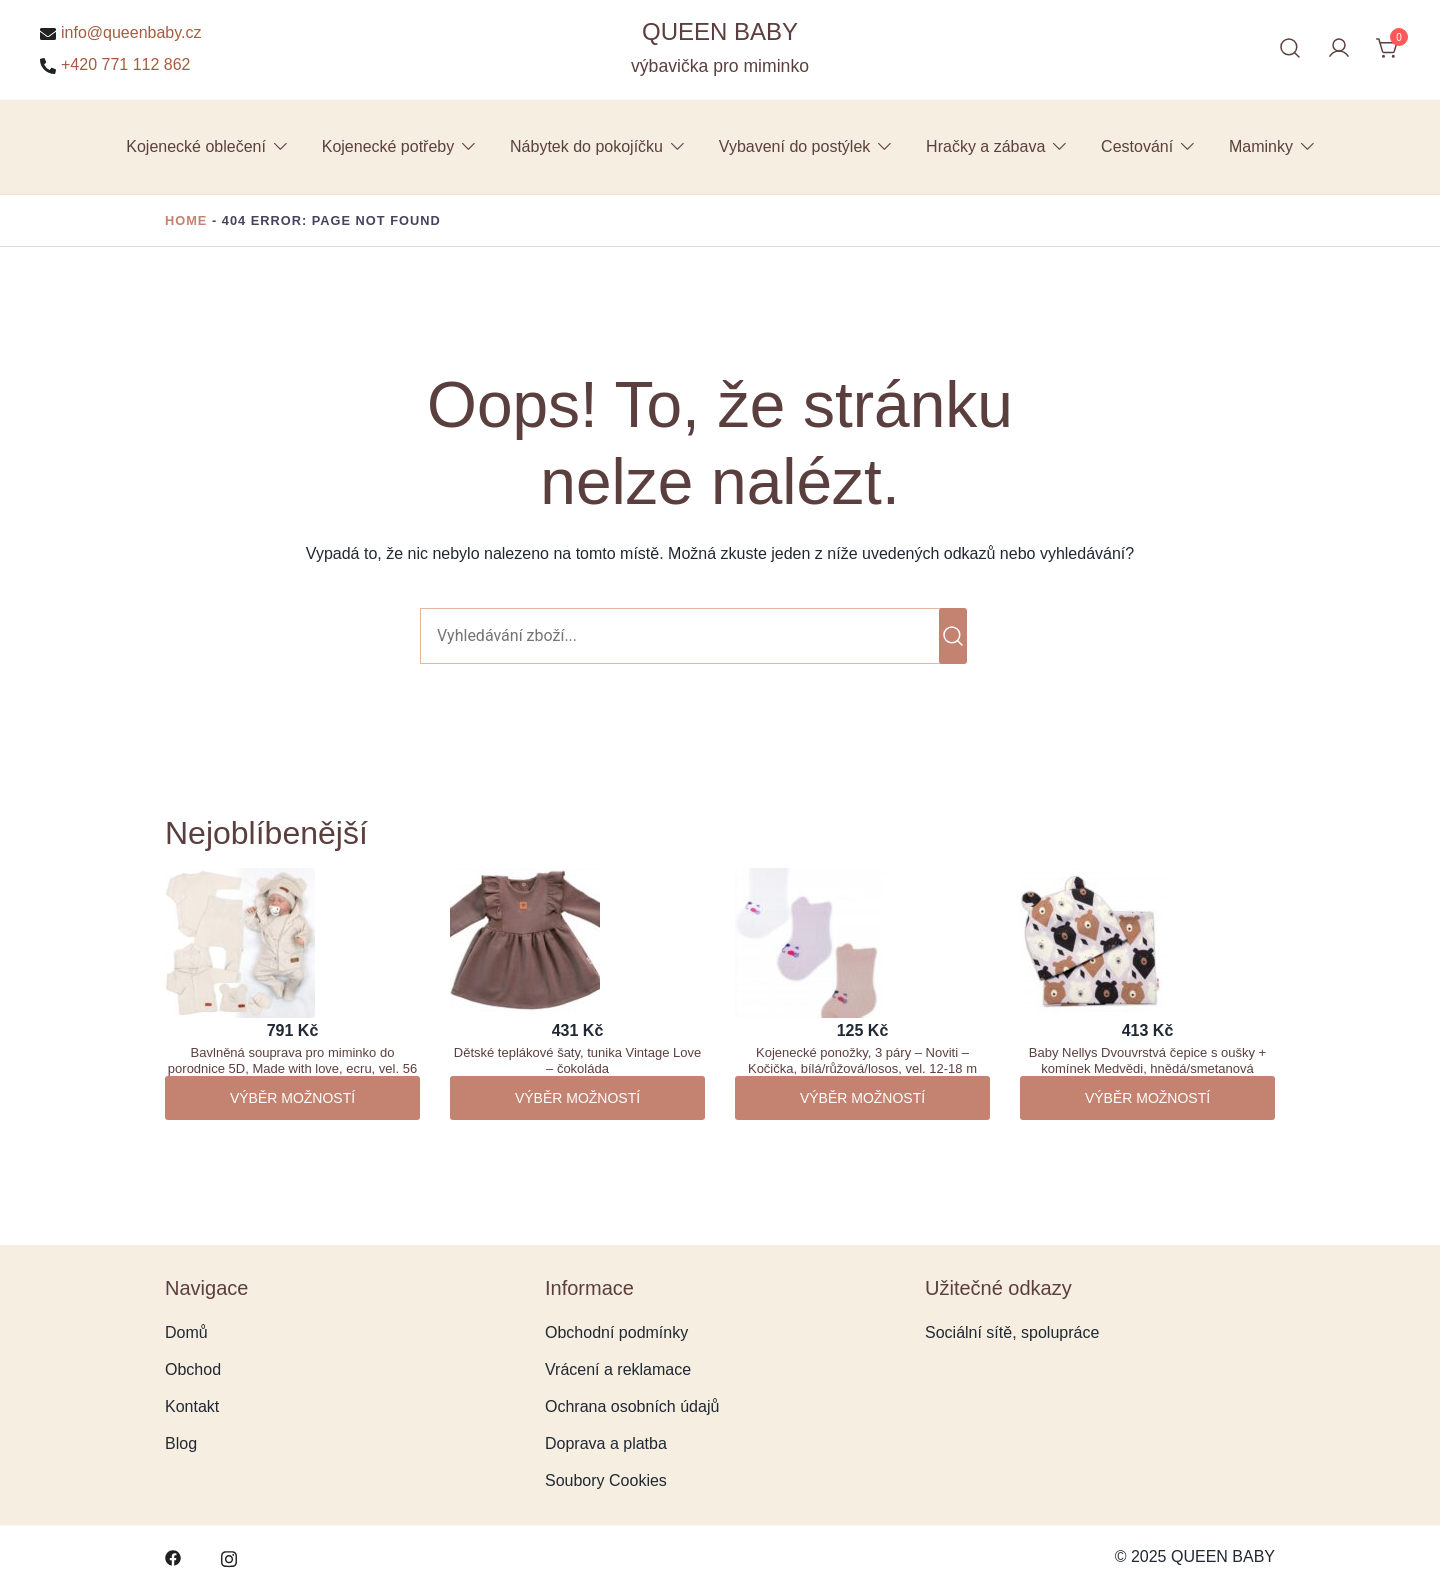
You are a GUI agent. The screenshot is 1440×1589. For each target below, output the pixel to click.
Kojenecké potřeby (388, 146)
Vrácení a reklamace (618, 1369)
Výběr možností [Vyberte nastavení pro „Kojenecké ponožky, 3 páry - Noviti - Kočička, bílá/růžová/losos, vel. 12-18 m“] (862, 1098)
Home (186, 220)
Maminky (1261, 146)
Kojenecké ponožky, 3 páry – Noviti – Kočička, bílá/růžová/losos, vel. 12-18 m (862, 1060)
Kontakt (192, 1406)
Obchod (193, 1369)
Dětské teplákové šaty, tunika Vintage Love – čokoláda (577, 1060)
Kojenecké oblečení (196, 146)
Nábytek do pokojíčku (586, 146)
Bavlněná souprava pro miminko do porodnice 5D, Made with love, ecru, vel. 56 (292, 1060)
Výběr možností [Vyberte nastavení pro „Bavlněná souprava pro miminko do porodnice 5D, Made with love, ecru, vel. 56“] (292, 1098)
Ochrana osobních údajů (632, 1406)
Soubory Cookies (606, 1480)
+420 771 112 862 (115, 65)
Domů (186, 1332)
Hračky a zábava (985, 146)
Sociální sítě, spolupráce (1012, 1332)
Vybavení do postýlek (795, 146)
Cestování (1137, 146)
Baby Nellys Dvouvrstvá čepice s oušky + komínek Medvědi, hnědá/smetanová (1147, 1060)
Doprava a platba (606, 1443)
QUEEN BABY (720, 31)
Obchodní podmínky (616, 1332)
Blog (181, 1443)
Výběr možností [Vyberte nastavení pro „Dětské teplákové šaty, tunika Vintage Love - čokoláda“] (577, 1098)
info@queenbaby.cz (120, 33)
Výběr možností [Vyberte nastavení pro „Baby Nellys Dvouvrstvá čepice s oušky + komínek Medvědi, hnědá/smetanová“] (1147, 1098)
